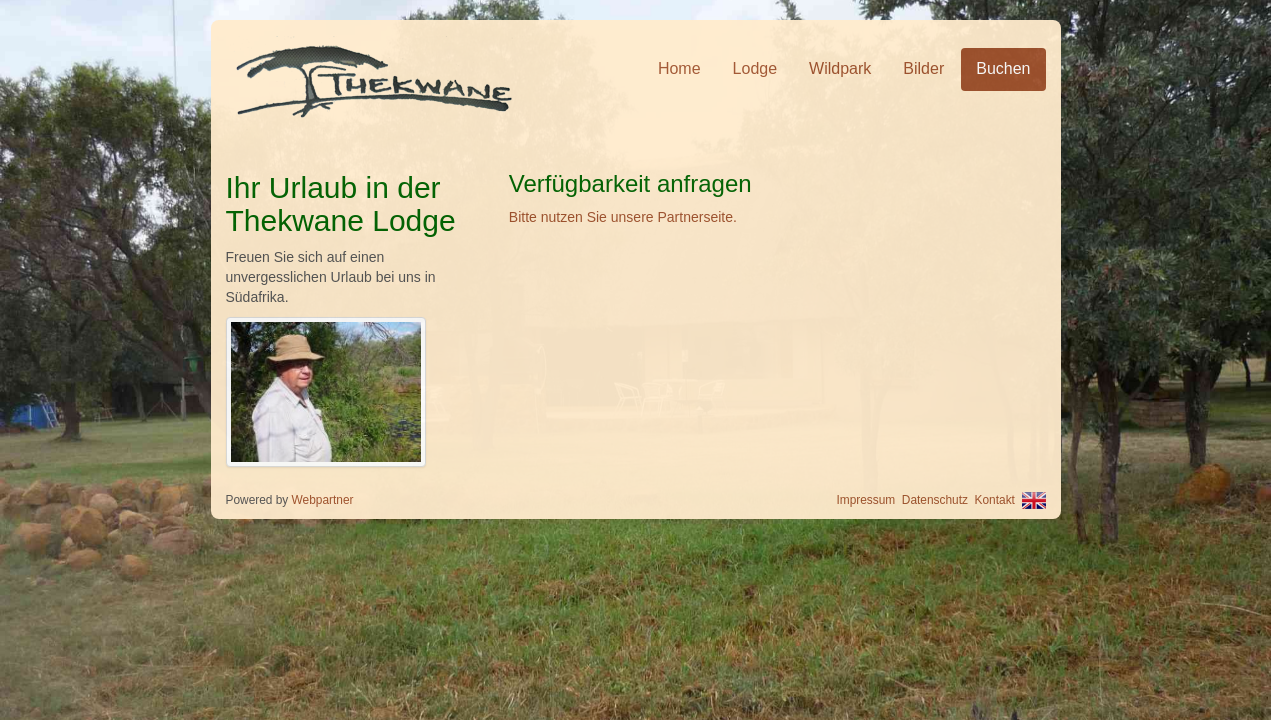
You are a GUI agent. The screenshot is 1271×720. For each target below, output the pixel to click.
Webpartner (323, 500)
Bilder (923, 68)
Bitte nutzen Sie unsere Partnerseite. (623, 217)
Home (679, 68)
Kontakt (995, 500)
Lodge (755, 68)
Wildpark (840, 68)
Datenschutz (935, 500)
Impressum (865, 500)
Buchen (1003, 68)
